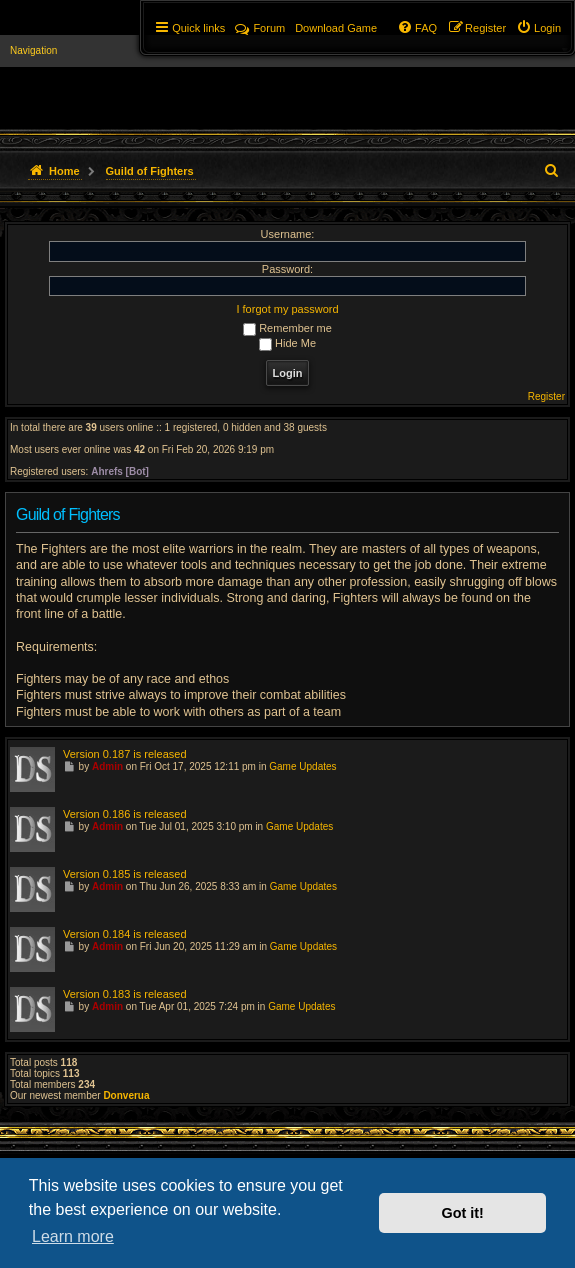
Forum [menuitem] (260, 28)
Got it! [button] (463, 1213)
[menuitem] (538, 28)
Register (546, 396)
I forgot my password (287, 309)
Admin (107, 766)
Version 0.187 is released (125, 754)
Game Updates (302, 766)
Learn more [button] (73, 1236)
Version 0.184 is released (125, 934)
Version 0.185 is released (125, 874)
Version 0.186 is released (125, 814)
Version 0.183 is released (125, 994)
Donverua (126, 1095)
